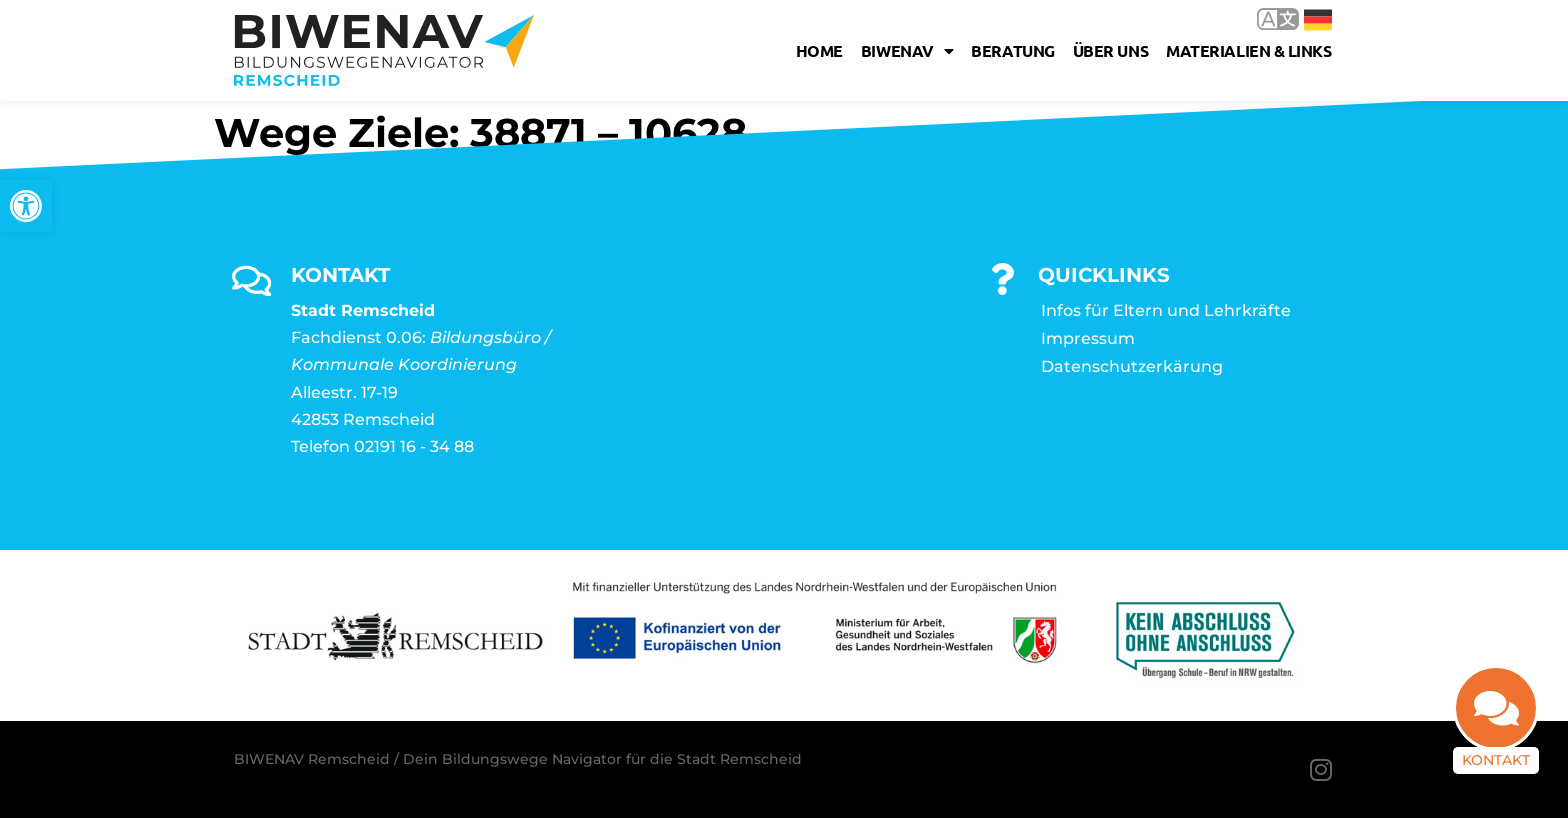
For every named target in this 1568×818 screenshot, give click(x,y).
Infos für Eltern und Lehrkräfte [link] (1166, 310)
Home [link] (819, 50)
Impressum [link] (1088, 338)
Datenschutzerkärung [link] (1132, 366)
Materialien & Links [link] (1248, 50)
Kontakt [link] (1496, 760)
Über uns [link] (1110, 50)
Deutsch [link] (1318, 20)
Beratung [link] (1012, 50)
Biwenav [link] (907, 51)
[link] (26, 206)
